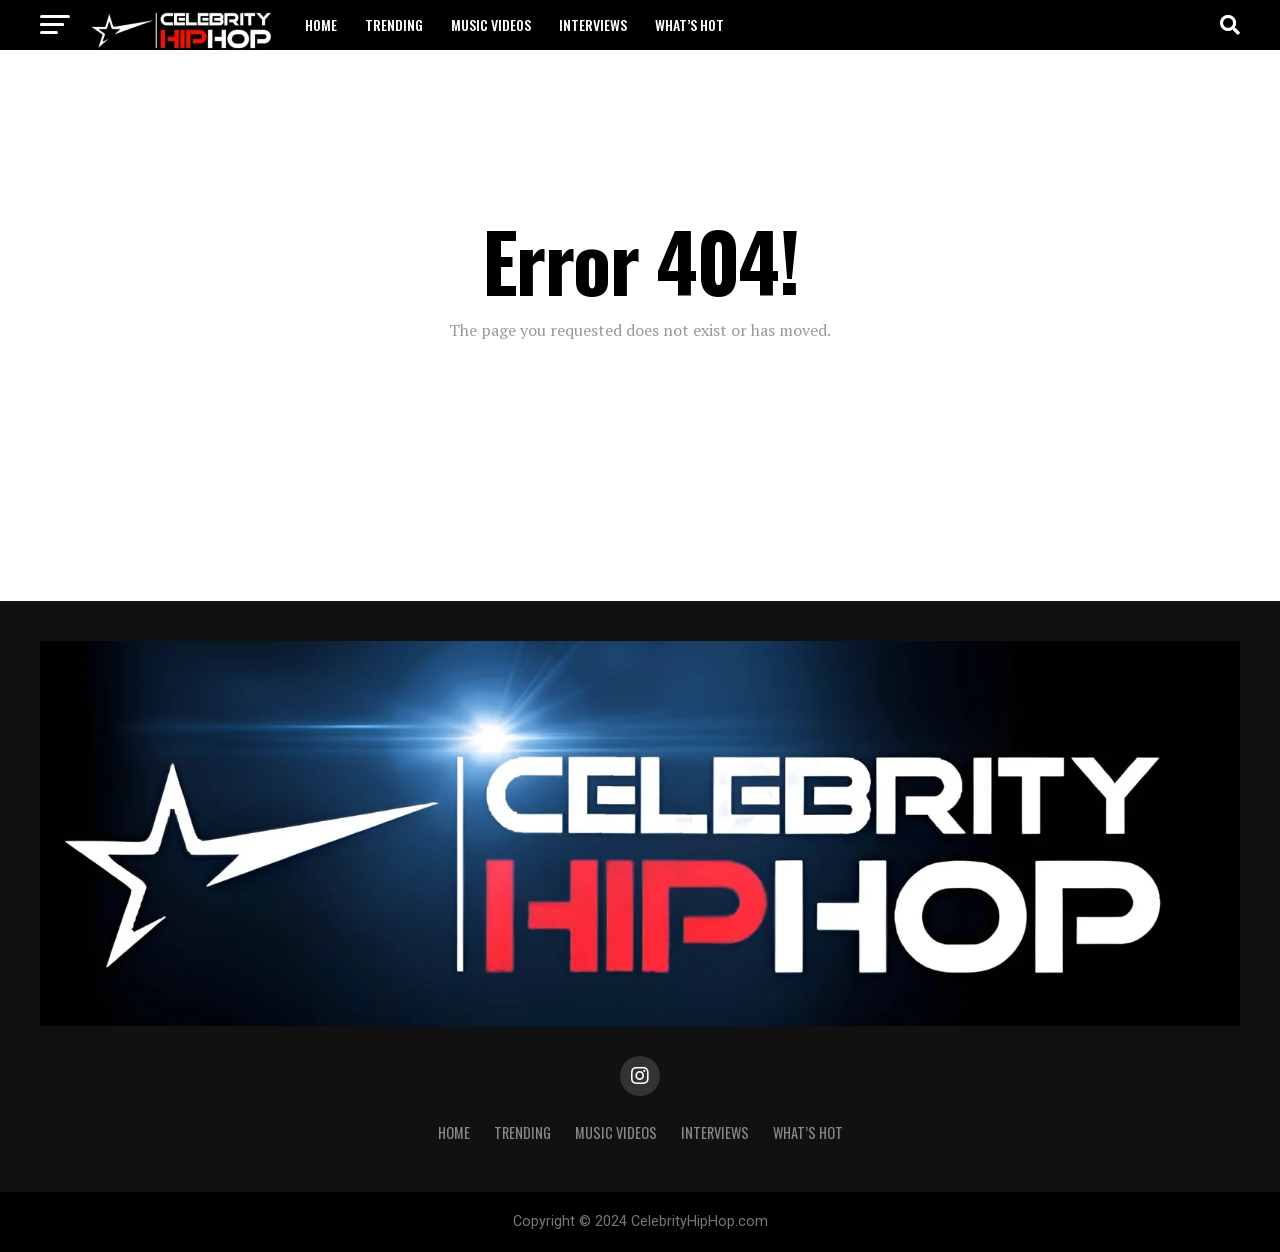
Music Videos (491, 24)
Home (321, 24)
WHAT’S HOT (689, 24)
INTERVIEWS (593, 24)
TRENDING (394, 24)
